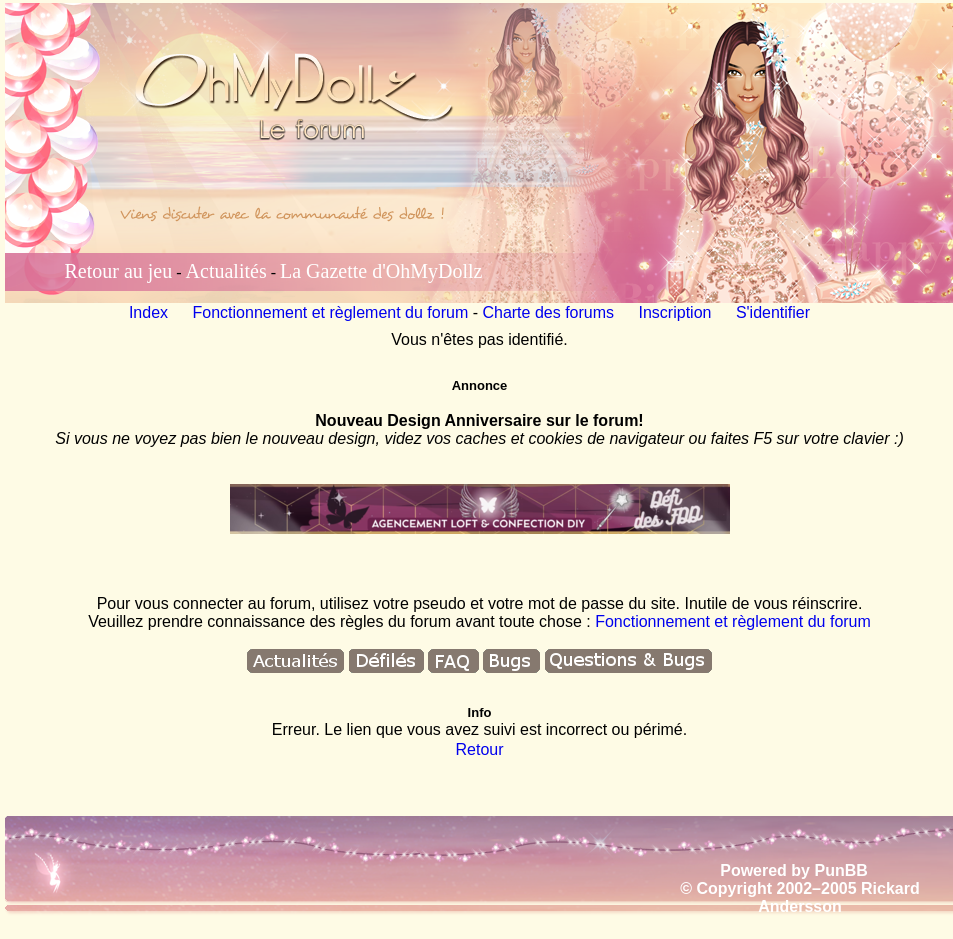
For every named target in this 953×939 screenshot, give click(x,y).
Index (148, 312)
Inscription (675, 312)
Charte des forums (548, 312)
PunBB (840, 870)
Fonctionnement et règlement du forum (331, 312)
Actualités (226, 271)
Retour (479, 749)
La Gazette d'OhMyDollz (381, 271)
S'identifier (773, 312)
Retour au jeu (119, 271)
